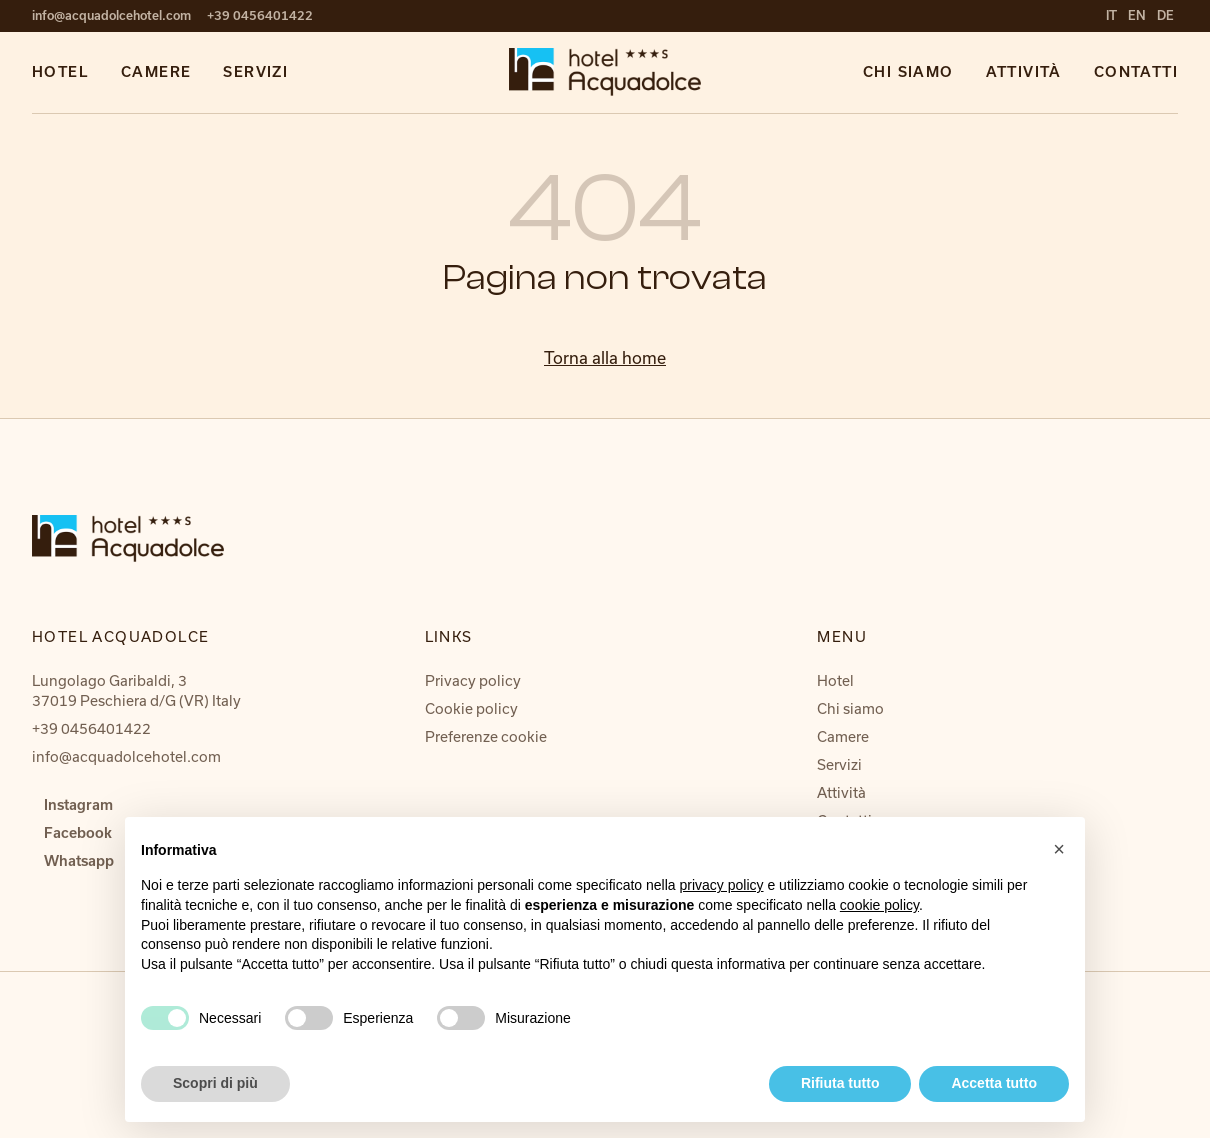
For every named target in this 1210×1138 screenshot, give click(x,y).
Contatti (1136, 72)
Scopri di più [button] (215, 1083)
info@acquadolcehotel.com (111, 15)
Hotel (60, 72)
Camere (156, 72)
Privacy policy (473, 680)
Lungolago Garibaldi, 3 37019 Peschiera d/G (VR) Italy (136, 690)
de (1165, 15)
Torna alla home (605, 357)
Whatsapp (79, 861)
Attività (1024, 72)
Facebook (78, 833)
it (1113, 15)
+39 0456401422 (260, 15)
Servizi (255, 72)
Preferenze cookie (486, 736)
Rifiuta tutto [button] (840, 1083)
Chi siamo (908, 72)
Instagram (78, 805)
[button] (1059, 849)
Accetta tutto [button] (994, 1083)
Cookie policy (471, 708)
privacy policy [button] (722, 885)
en (1138, 15)
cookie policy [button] (879, 905)
